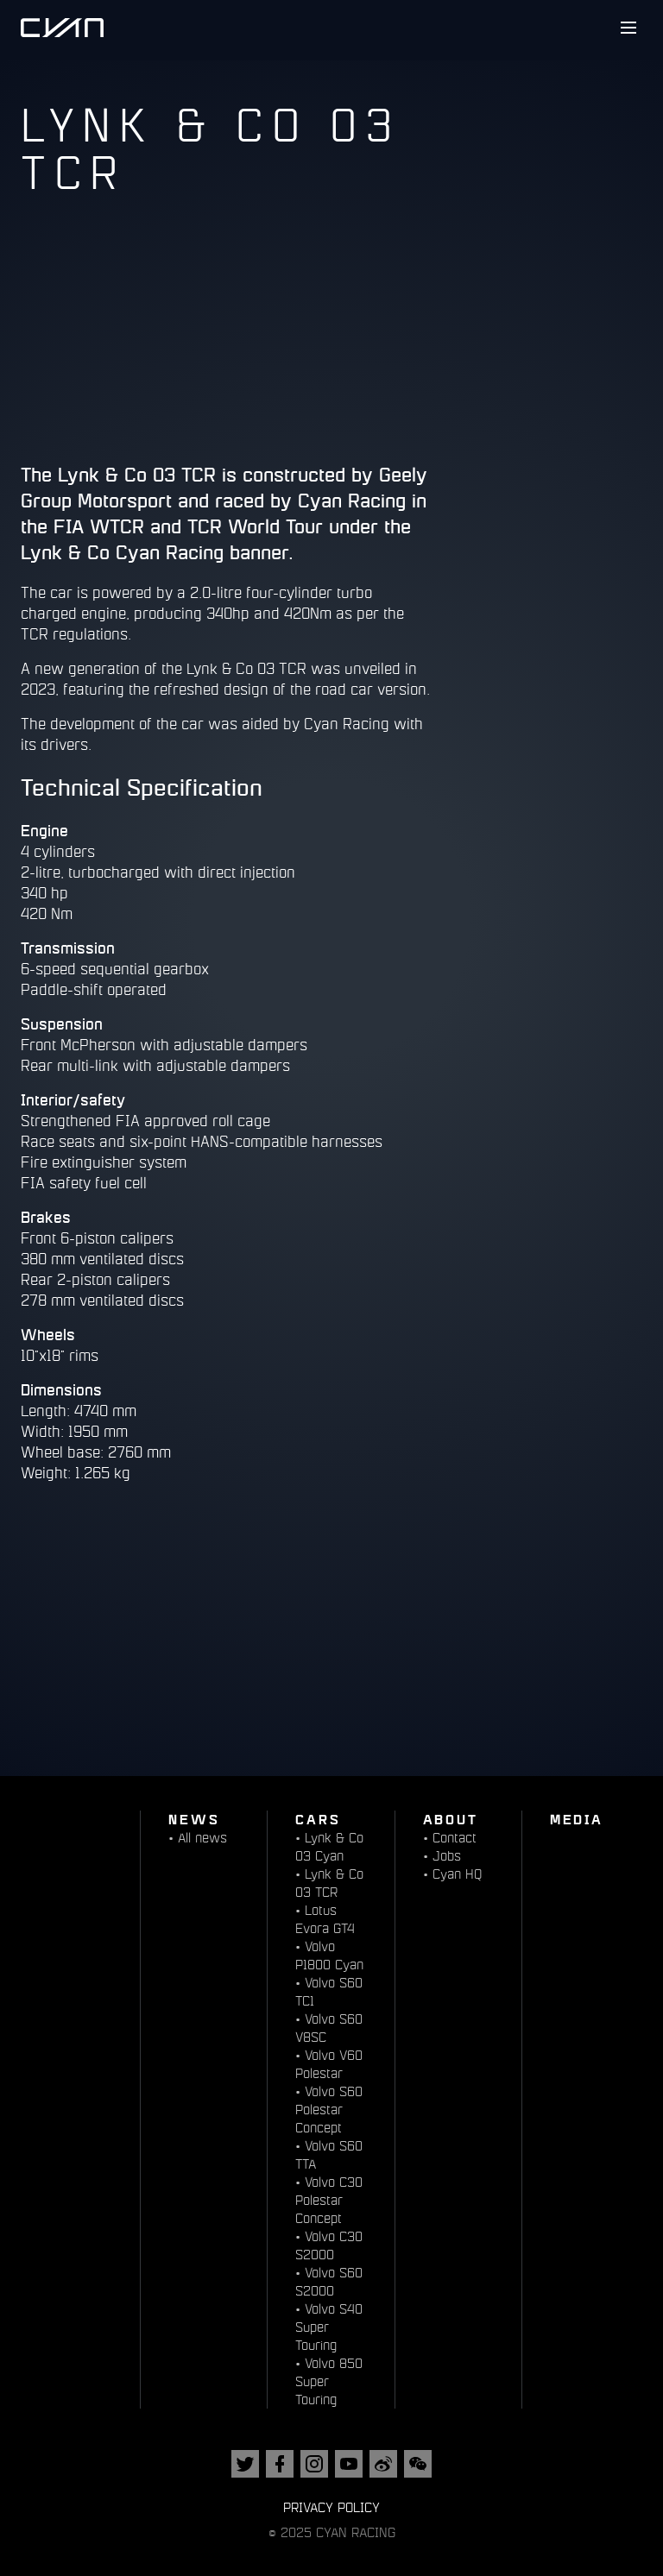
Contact (455, 1837)
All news (202, 1837)
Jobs (447, 1856)
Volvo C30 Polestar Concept (329, 2200)
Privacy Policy (331, 2507)
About (450, 1819)
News (193, 1819)
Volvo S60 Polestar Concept (329, 2109)
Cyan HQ (457, 1874)
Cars (317, 1819)
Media (576, 1819)
